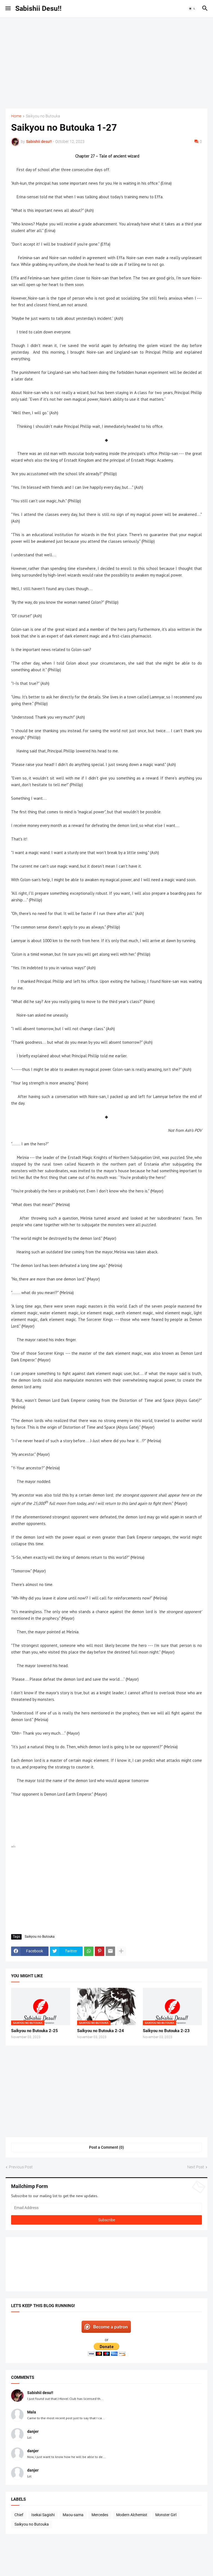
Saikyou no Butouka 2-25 (34, 2030)
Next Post (195, 2167)
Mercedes (100, 2515)
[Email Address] (106, 2207)
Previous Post (21, 2167)
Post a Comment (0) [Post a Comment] (106, 2147)
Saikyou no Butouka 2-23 (166, 2030)
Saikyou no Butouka (43, 116)
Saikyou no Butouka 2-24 (100, 2030)
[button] (7, 8)
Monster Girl (165, 2515)
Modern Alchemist (131, 2515)
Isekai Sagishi (43, 2515)
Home (16, 116)
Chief (18, 2515)
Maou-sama (73, 2515)
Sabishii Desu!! (38, 8)
